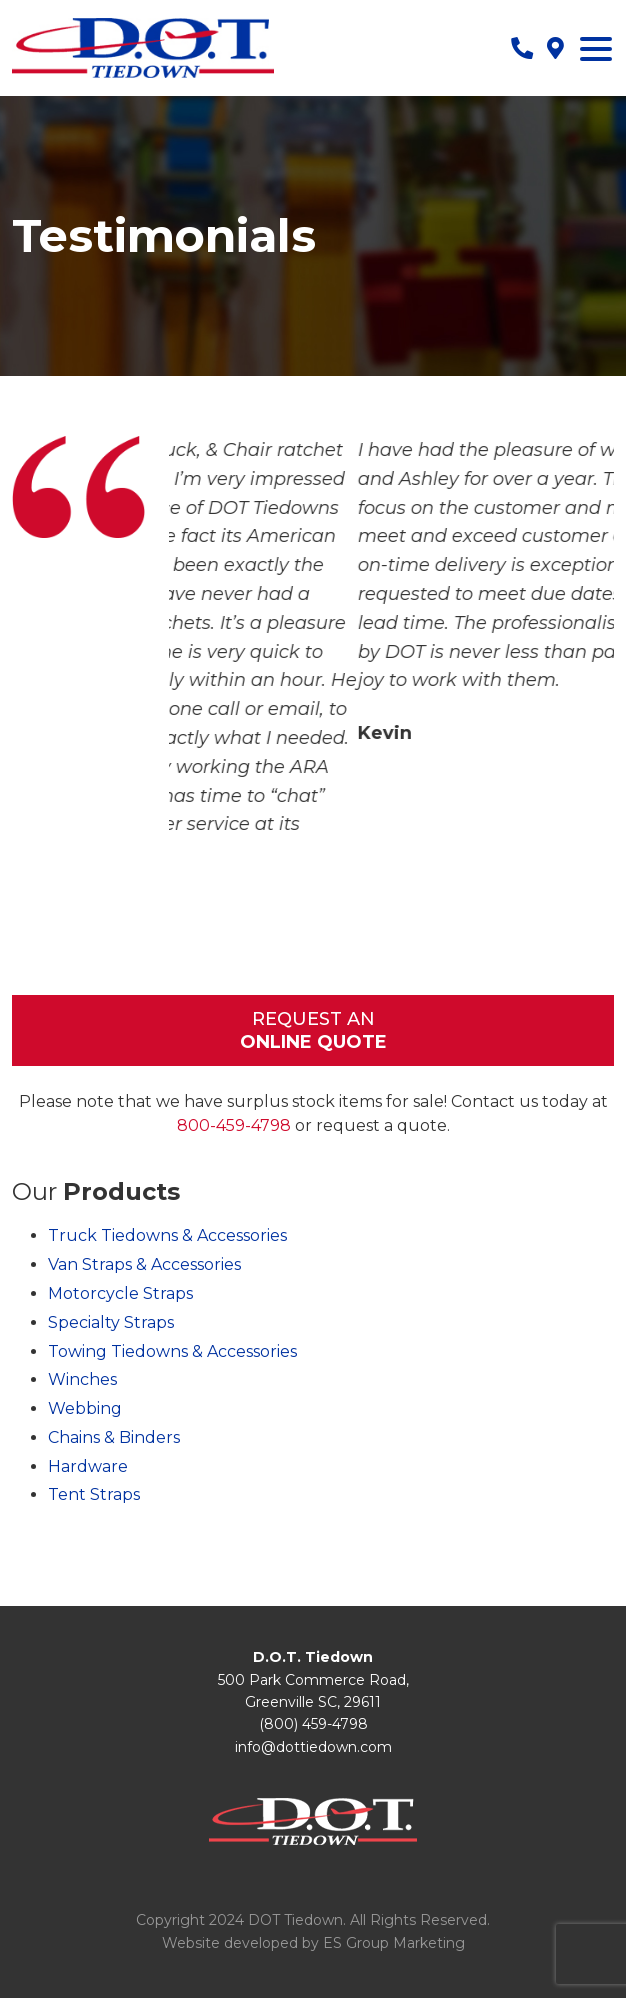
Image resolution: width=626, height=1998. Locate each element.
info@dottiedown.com (313, 1747)
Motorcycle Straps (120, 1293)
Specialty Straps (111, 1322)
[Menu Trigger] (596, 48)
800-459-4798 (234, 1125)
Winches (82, 1379)
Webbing (85, 1408)
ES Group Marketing (394, 1943)
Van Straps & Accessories (144, 1264)
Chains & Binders (114, 1437)
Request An (313, 1031)
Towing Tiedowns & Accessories (172, 1351)
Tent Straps (94, 1494)
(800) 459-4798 (313, 1724)
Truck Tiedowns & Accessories (167, 1235)
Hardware (88, 1466)
